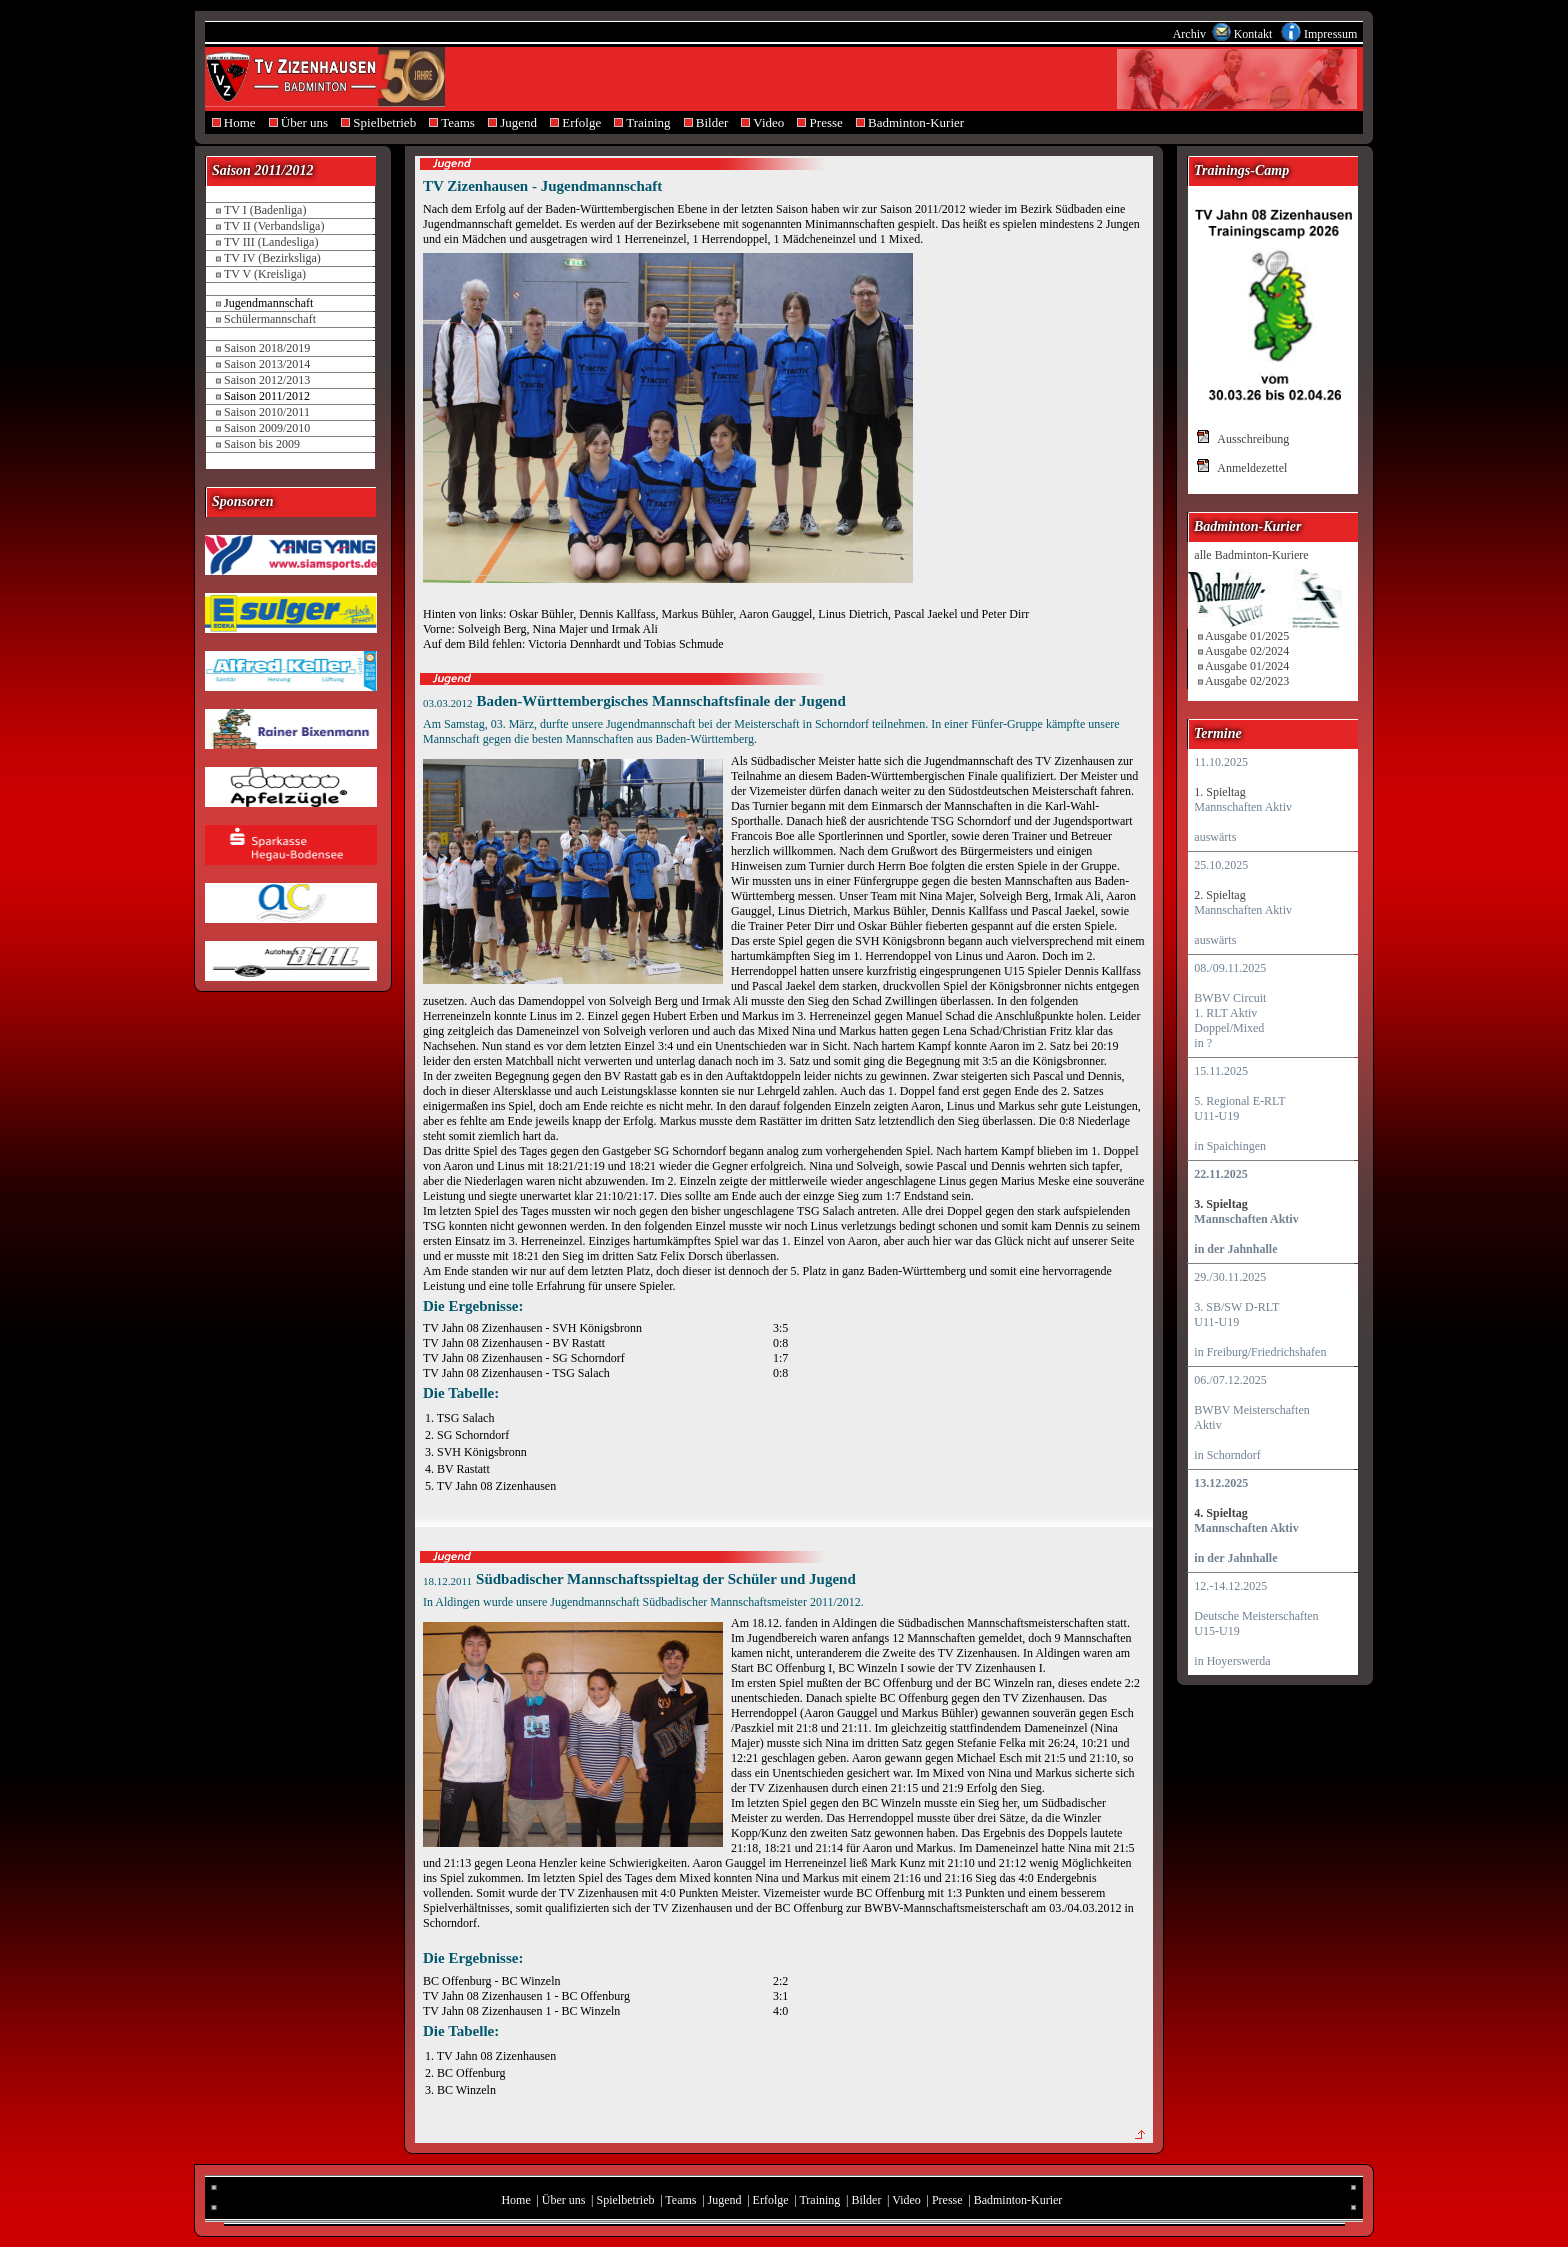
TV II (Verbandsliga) (274, 226)
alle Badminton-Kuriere (1251, 555)
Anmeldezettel (1252, 468)
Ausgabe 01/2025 (1247, 636)
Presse (820, 122)
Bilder (706, 122)
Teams (452, 122)
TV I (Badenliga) (265, 210)
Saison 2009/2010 (267, 428)
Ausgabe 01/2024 (1247, 666)
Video (763, 122)
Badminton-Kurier (909, 122)
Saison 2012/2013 (267, 380)
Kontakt (1255, 34)
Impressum (1330, 34)
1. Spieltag (1219, 792)
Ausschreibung (1253, 439)
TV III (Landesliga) (271, 242)
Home (233, 122)
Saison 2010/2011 (267, 412)
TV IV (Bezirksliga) (272, 258)
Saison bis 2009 (262, 444)
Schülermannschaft (270, 319)
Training (642, 122)
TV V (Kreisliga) (265, 274)
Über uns (298, 122)
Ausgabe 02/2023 (1247, 681)
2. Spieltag (1219, 895)
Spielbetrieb (379, 122)
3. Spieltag (1220, 1204)
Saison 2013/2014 (267, 364)
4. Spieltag (1220, 1513)
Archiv (1191, 34)
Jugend (512, 122)
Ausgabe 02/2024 (1247, 651)
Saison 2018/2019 (267, 348)
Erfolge (576, 122)
